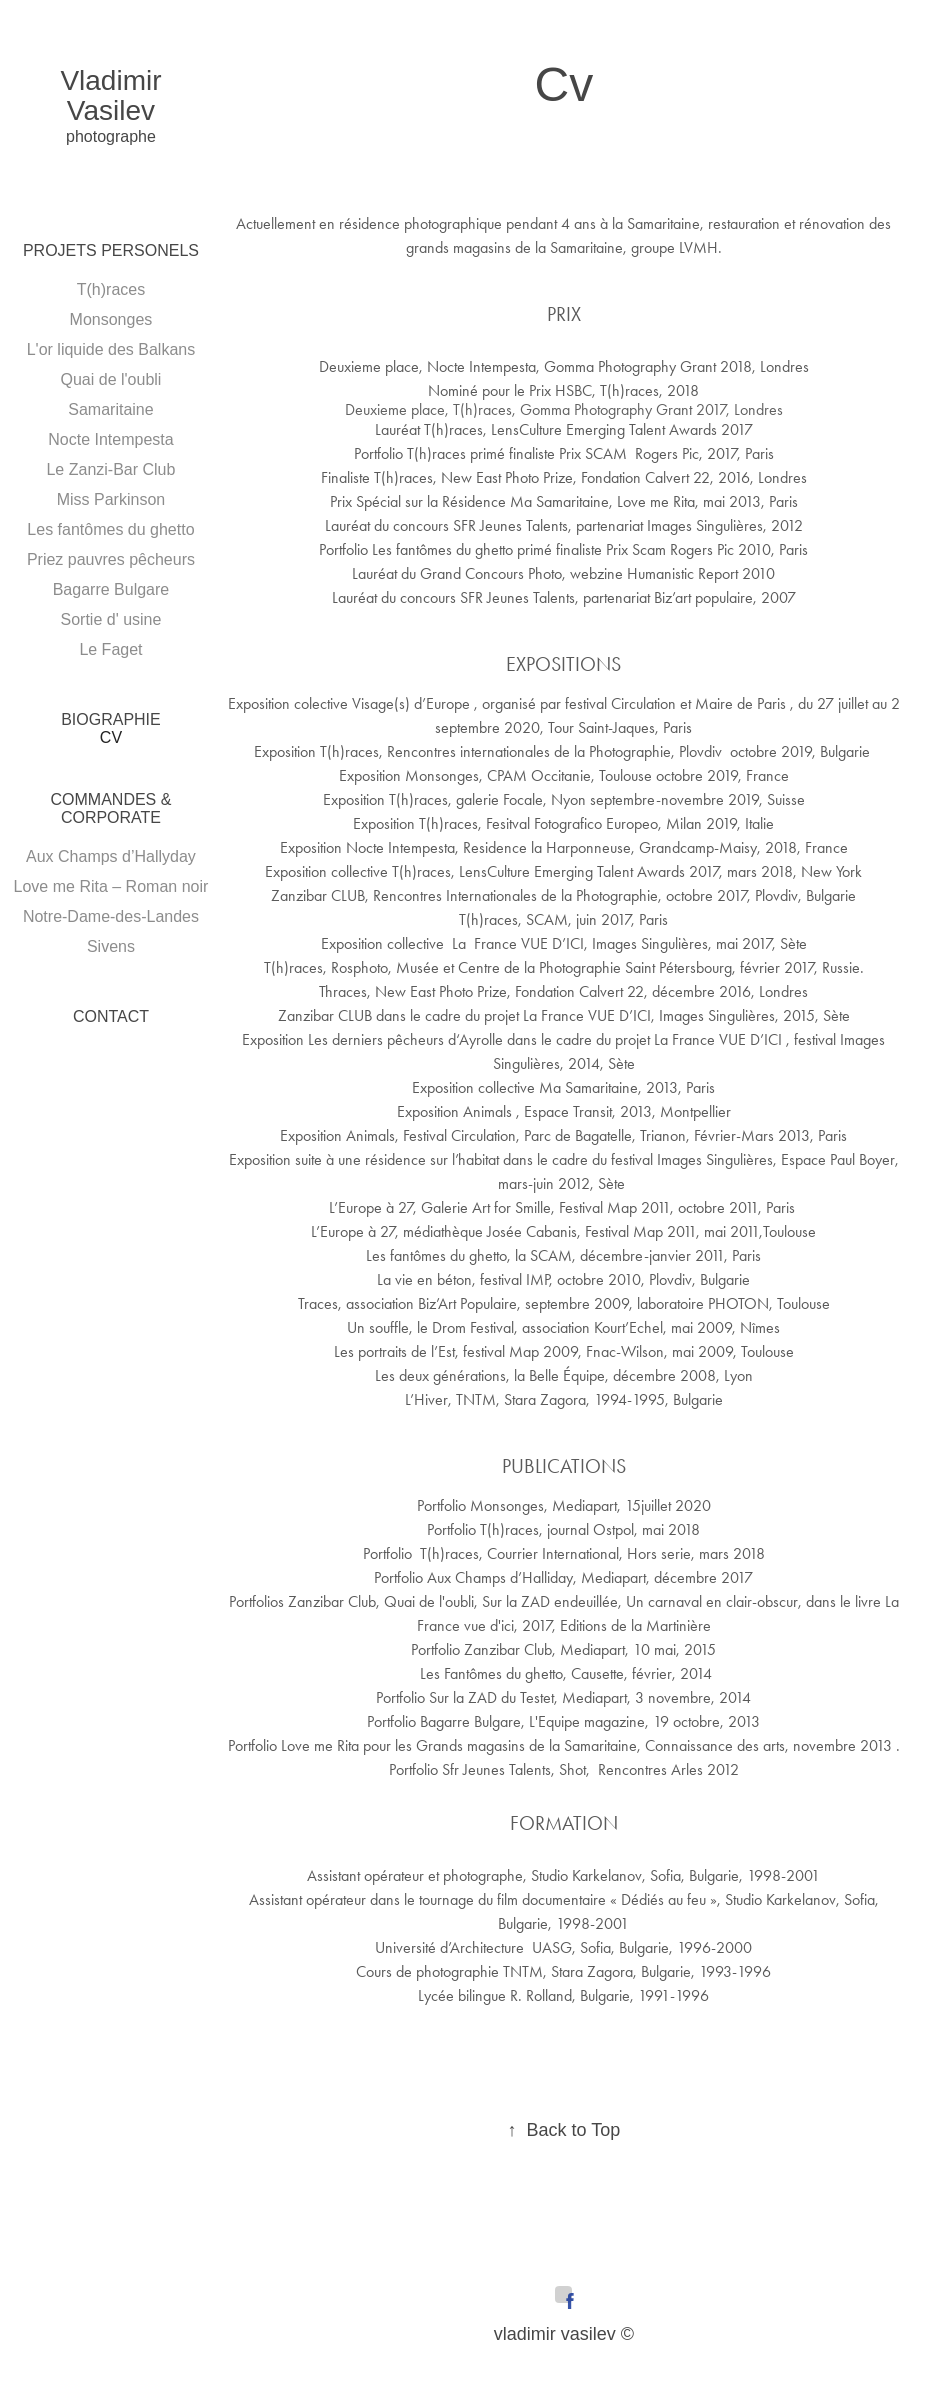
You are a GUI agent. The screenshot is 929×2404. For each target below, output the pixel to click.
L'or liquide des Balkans (111, 349)
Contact (111, 1016)
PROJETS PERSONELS (111, 250)
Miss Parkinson (111, 499)
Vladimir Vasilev (114, 95)
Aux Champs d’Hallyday (111, 856)
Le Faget (110, 649)
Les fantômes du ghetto (110, 529)
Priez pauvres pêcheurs (111, 559)
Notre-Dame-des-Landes (111, 916)
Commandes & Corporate (111, 808)
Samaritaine (110, 409)
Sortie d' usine (111, 619)
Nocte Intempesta (110, 439)
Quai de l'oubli (111, 379)
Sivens (111, 946)
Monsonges (111, 319)
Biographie (111, 719)
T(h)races (111, 289)
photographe (111, 136)
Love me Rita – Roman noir (111, 886)
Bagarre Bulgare (111, 589)
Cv (111, 737)
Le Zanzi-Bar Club (110, 469)
